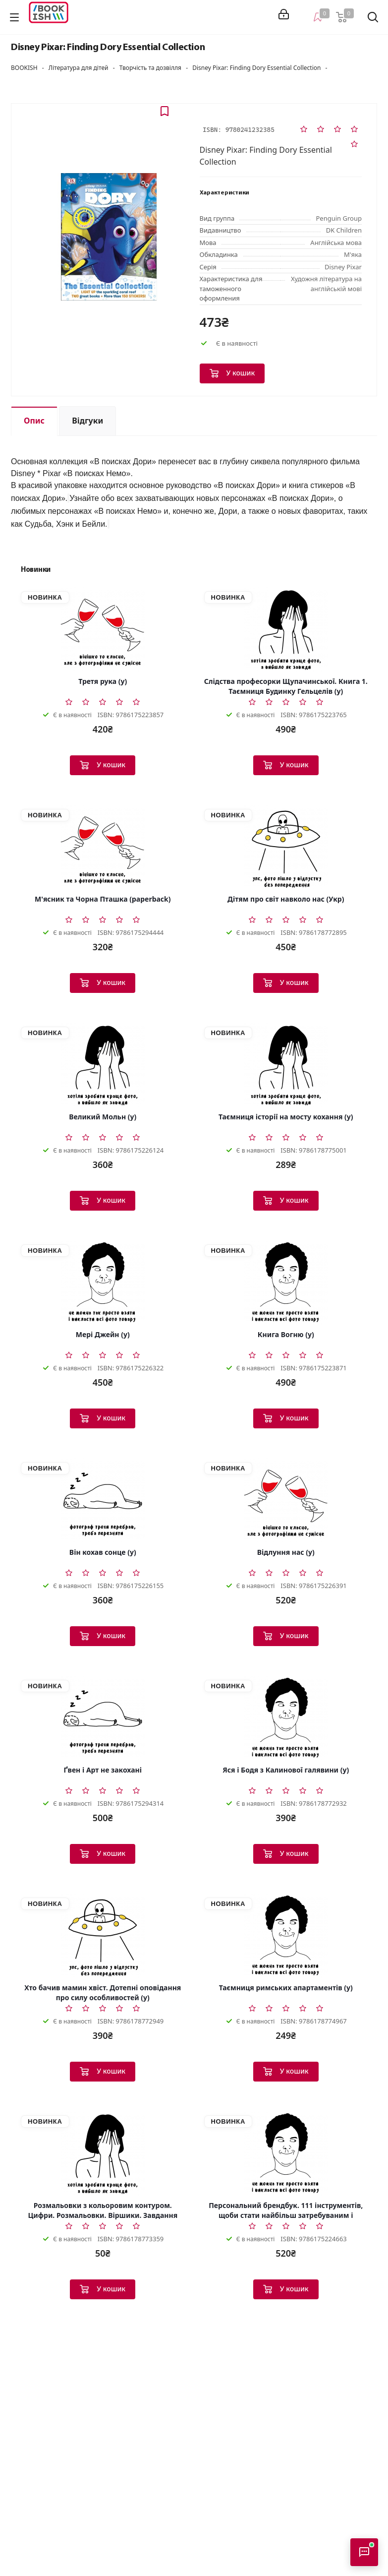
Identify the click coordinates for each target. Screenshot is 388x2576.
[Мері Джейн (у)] (103, 1282)
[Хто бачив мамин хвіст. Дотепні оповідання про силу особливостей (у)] (103, 1936)
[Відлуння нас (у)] (286, 1500)
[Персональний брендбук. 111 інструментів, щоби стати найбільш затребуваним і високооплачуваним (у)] (286, 2153)
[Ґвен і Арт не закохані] (103, 1718)
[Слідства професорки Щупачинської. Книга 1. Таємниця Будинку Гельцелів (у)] (286, 629)
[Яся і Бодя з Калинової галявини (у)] (286, 1718)
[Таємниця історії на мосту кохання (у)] (286, 1065)
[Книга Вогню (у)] (286, 1282)
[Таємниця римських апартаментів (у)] (286, 1936)
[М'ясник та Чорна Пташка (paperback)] (103, 847)
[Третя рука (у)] (103, 629)
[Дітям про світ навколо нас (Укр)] (286, 847)
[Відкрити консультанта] (364, 2552)
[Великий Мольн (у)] (103, 1065)
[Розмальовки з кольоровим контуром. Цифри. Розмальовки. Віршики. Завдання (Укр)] (103, 2153)
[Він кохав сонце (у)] (103, 1500)
